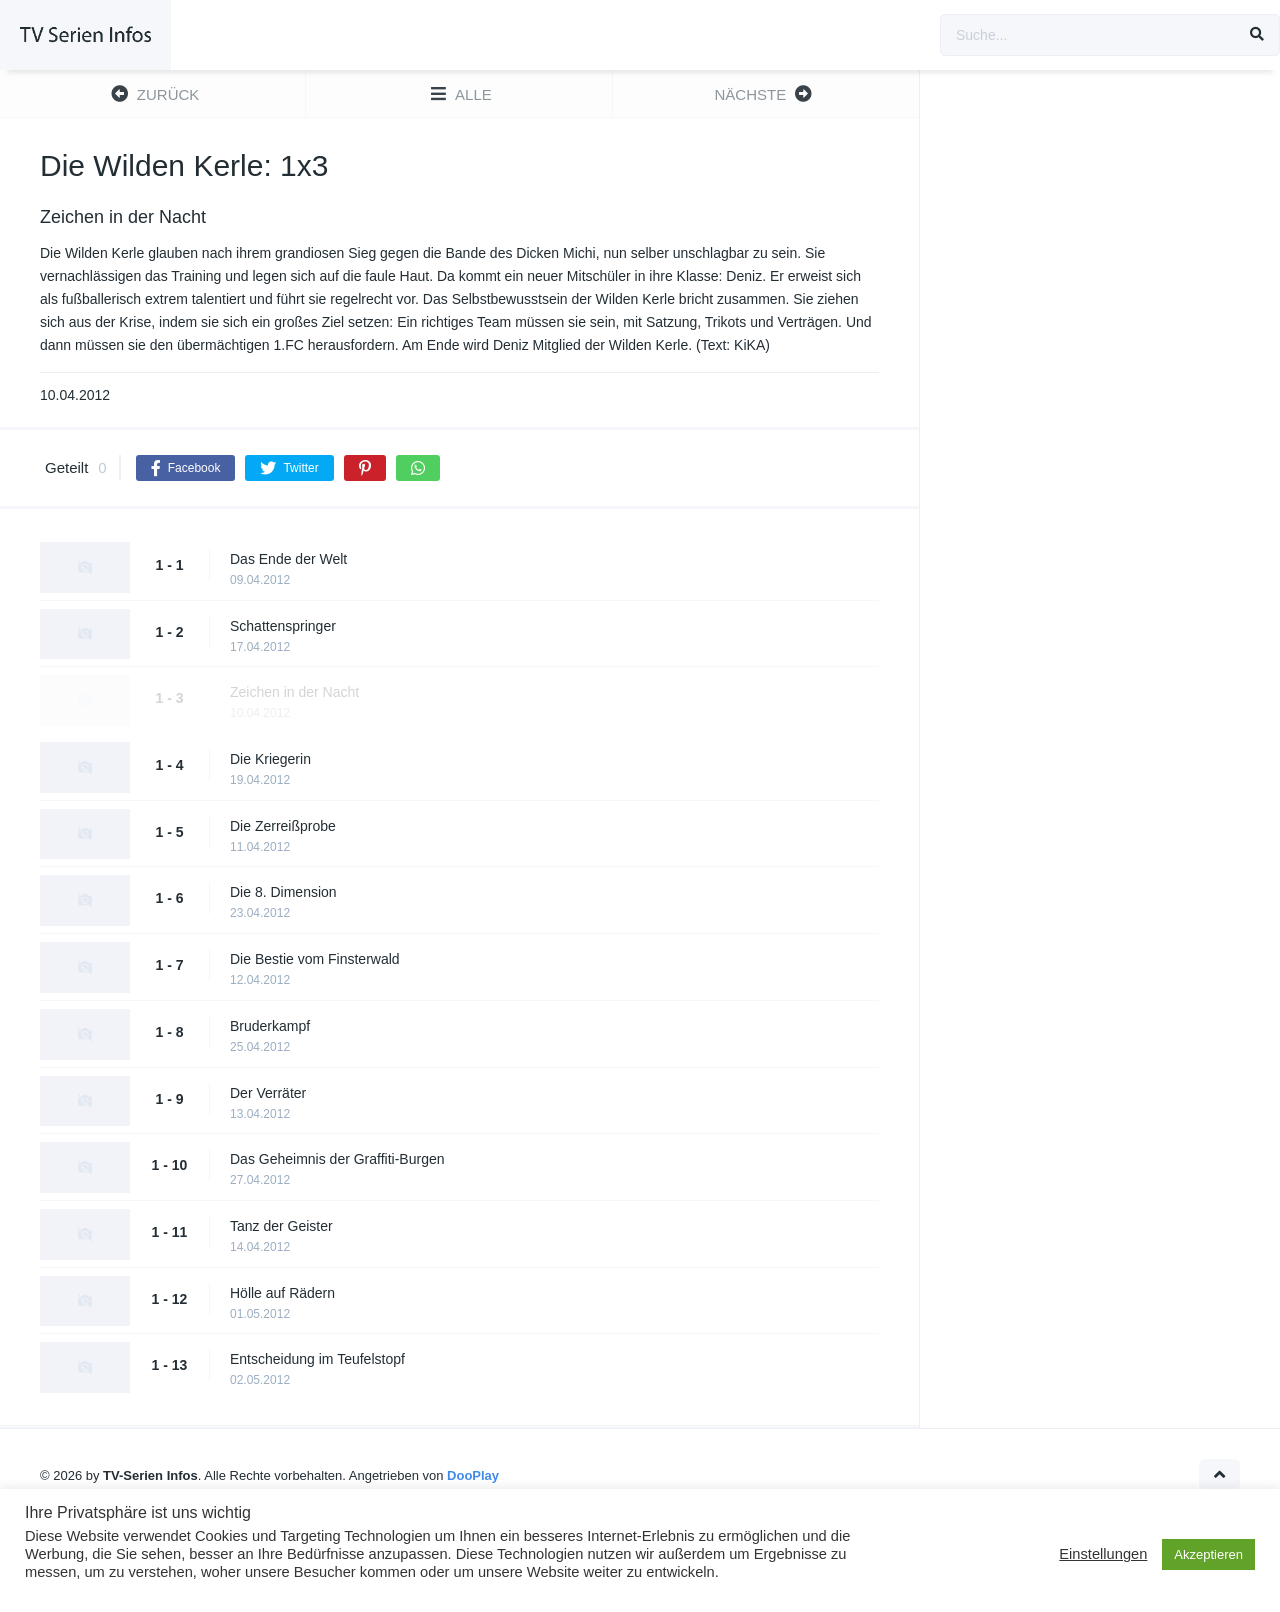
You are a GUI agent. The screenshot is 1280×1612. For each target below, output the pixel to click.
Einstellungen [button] (1103, 1554)
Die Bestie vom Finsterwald (315, 959)
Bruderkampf (270, 1026)
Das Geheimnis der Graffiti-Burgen (337, 1159)
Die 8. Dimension (283, 892)
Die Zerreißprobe (283, 826)
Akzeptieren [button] (1208, 1554)
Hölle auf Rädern (282, 1293)
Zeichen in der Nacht (294, 692)
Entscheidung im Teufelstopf (317, 1359)
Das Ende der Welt (288, 559)
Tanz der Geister (281, 1226)
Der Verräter (268, 1093)
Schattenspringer (283, 626)
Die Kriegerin (270, 759)
